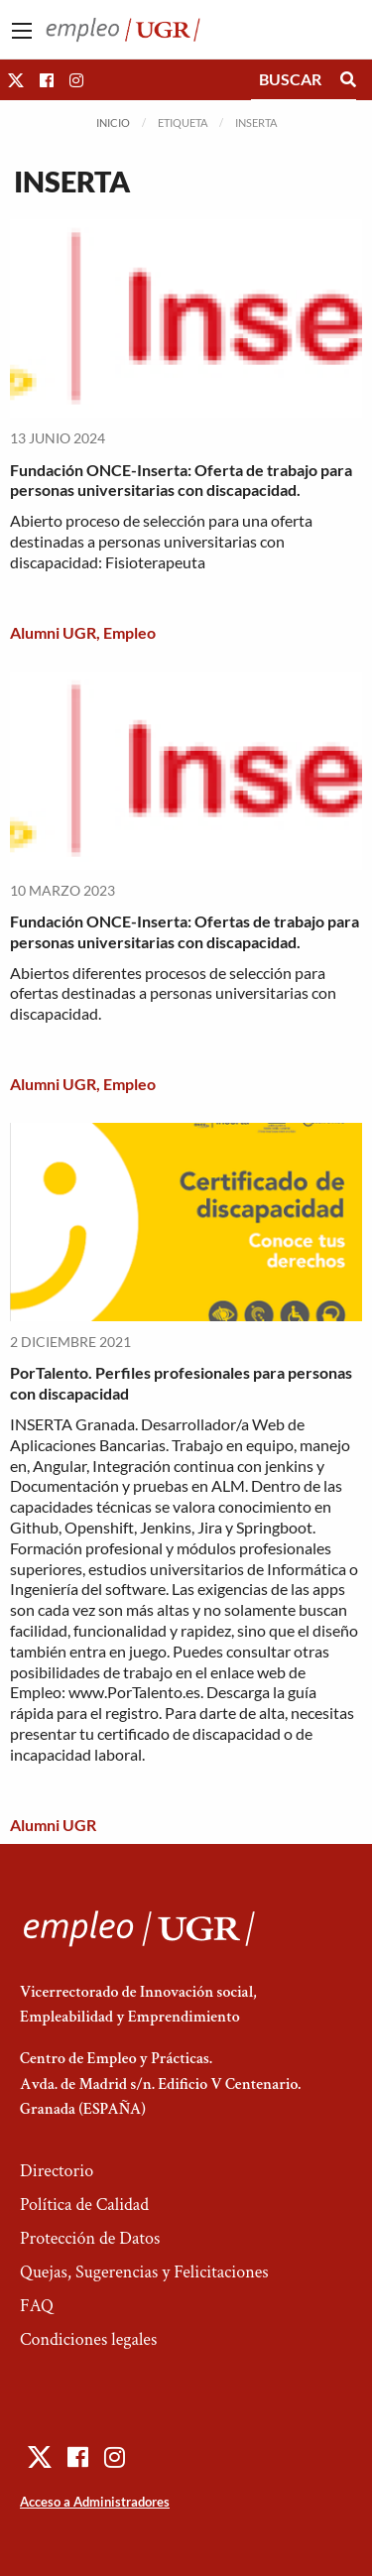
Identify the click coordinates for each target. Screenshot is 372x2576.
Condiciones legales (88, 2339)
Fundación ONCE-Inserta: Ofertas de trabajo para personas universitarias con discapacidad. (184, 931)
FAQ (37, 2305)
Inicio (113, 122)
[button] (16, 80)
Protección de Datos (90, 2238)
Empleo (129, 632)
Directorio (56, 2170)
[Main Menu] (22, 31)
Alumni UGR (53, 632)
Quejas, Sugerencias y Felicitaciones (144, 2272)
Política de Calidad (84, 2204)
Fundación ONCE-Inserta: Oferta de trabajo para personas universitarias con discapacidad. (181, 480)
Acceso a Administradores (95, 2502)
